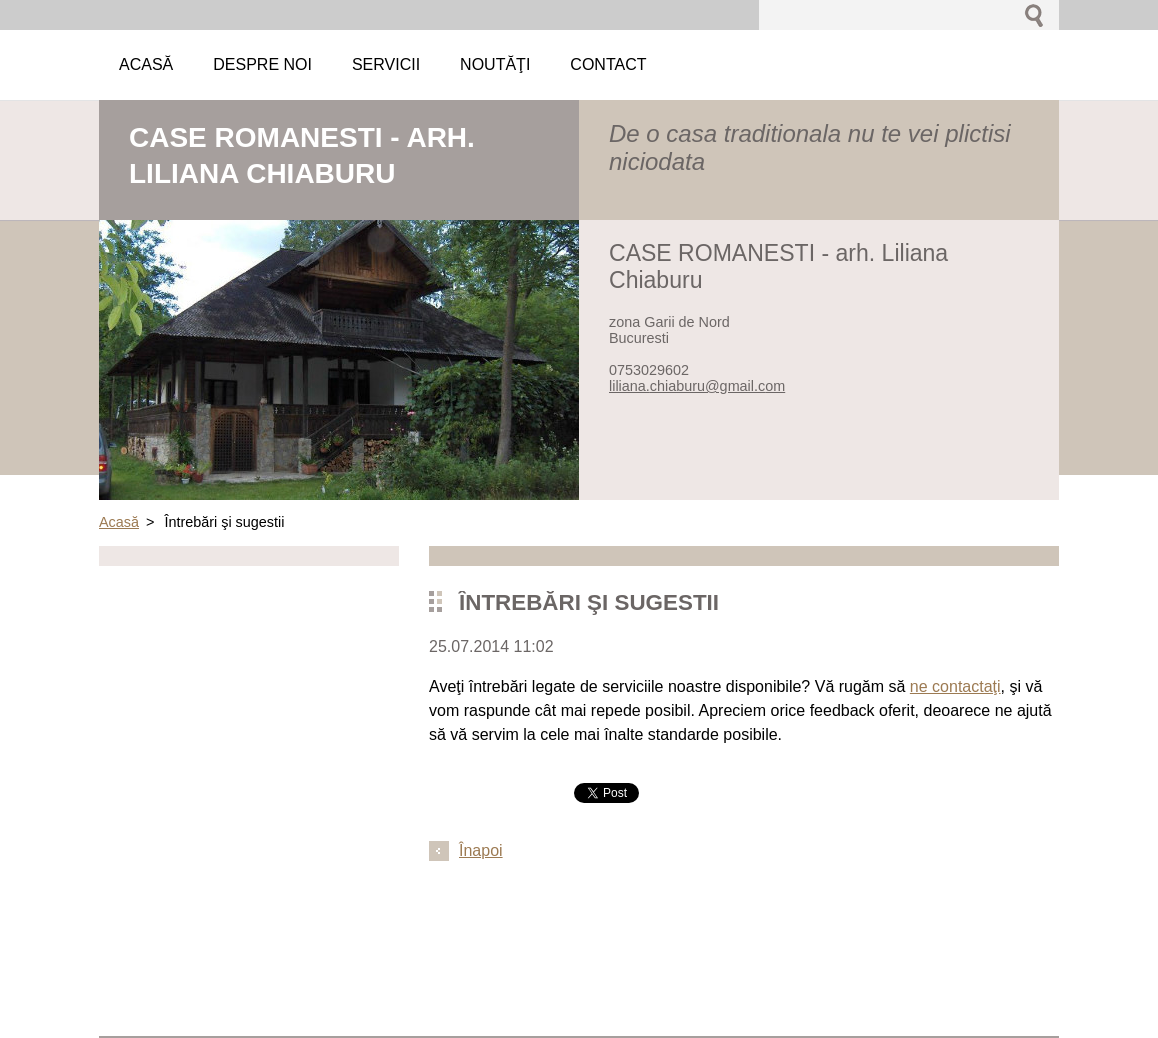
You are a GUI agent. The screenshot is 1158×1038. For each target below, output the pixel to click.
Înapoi (481, 850)
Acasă (119, 522)
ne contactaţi (955, 686)
